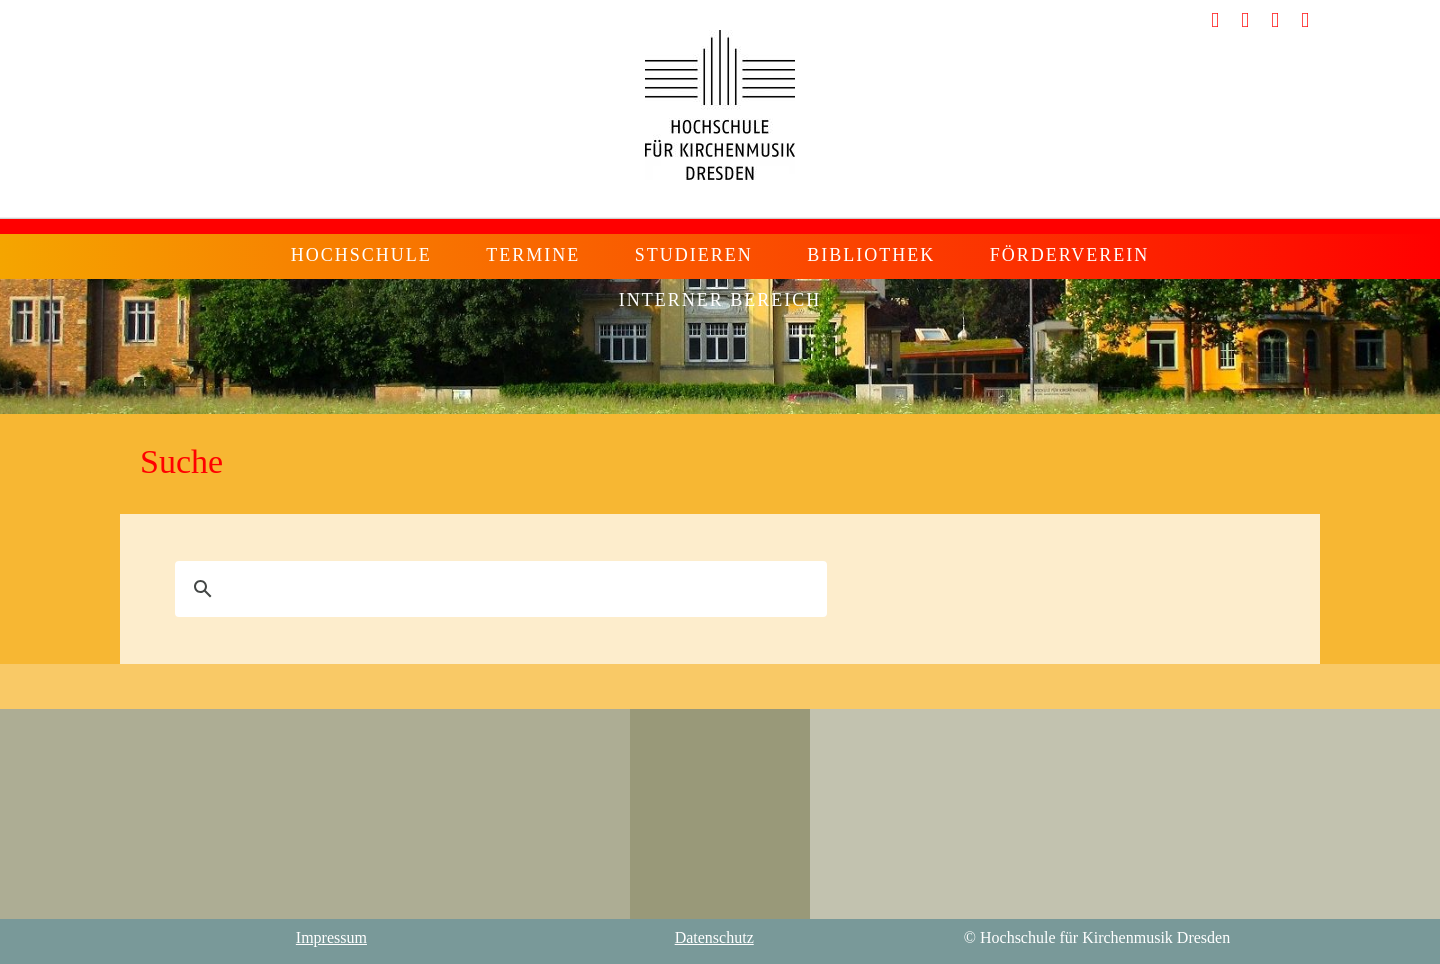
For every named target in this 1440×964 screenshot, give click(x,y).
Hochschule (361, 255)
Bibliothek (871, 255)
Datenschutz (714, 937)
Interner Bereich (720, 300)
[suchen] (498, 589)
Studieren (694, 255)
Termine (533, 255)
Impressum (331, 937)
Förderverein (1070, 255)
